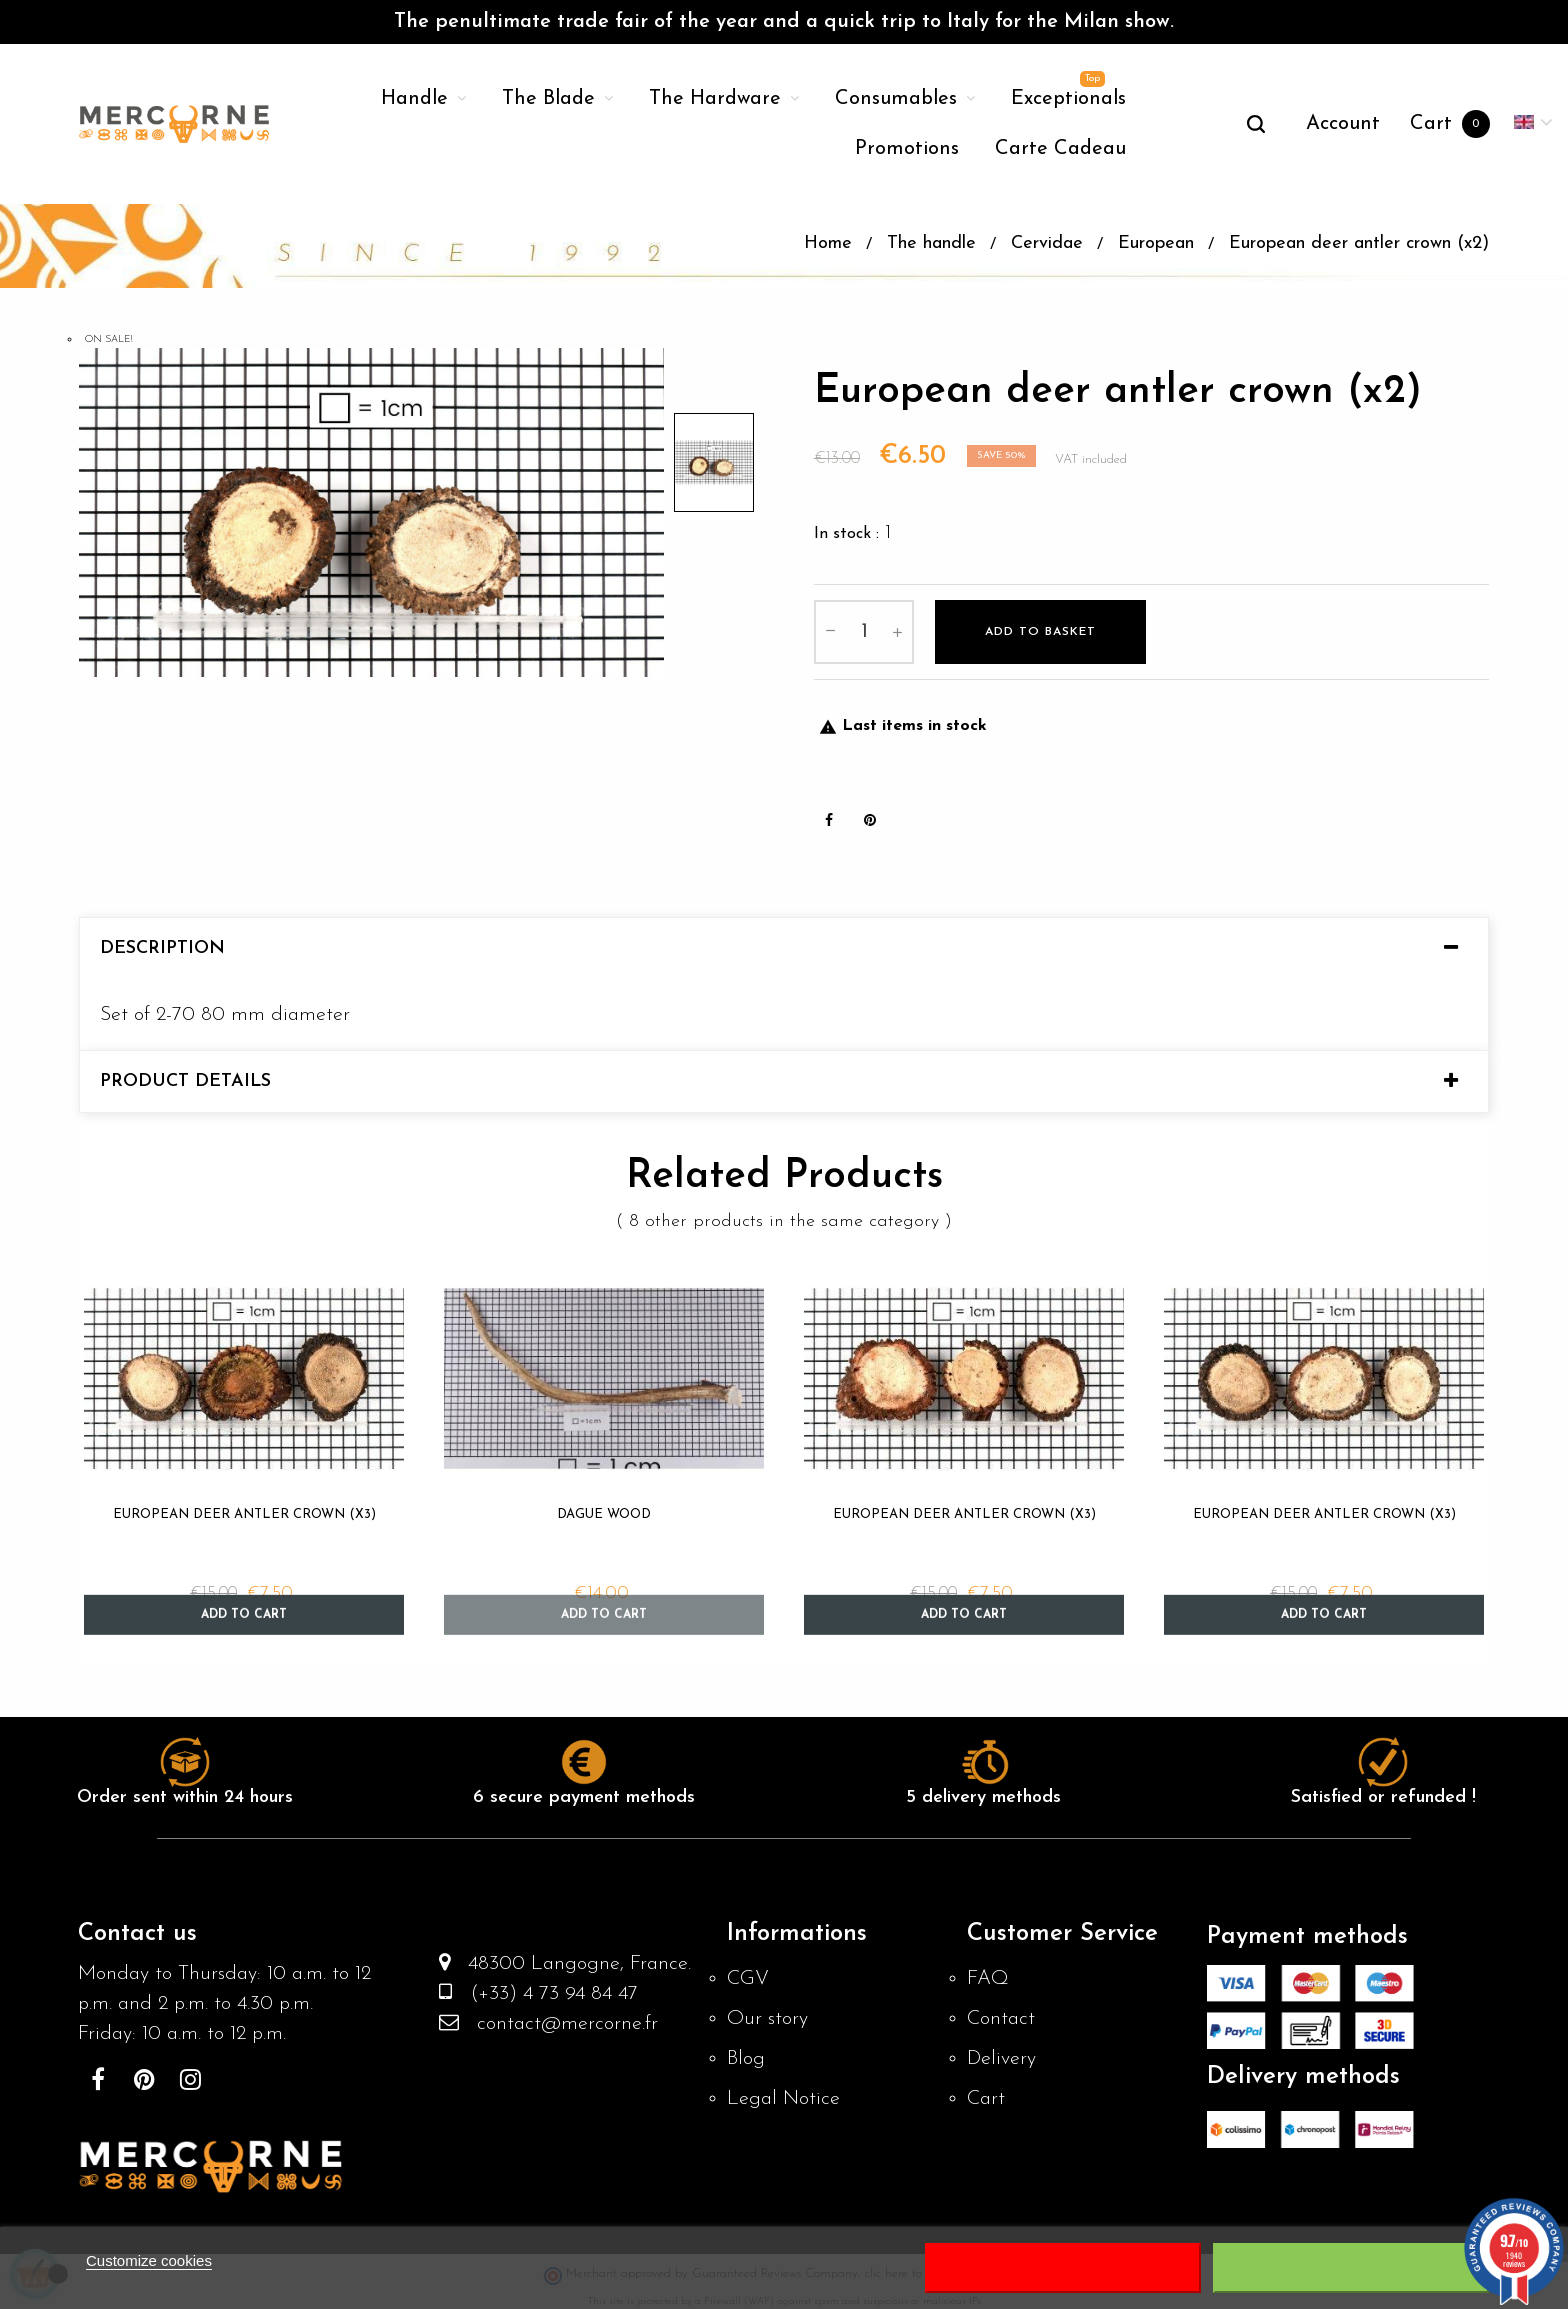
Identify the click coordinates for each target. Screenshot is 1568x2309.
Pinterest (870, 818)
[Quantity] (864, 630)
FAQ (988, 1978)
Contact (1001, 2018)
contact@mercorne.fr (558, 2023)
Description (162, 946)
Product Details (185, 1079)
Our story (767, 2018)
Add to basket (1040, 630)
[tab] (784, 947)
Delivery (1001, 2058)
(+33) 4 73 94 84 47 (545, 1993)
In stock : (846, 532)
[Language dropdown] (1533, 124)
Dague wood (604, 1512)
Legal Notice (783, 2098)
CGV (748, 1978)
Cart (986, 2098)
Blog (746, 2058)
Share (829, 818)
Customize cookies (149, 2260)
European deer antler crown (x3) (244, 1512)
